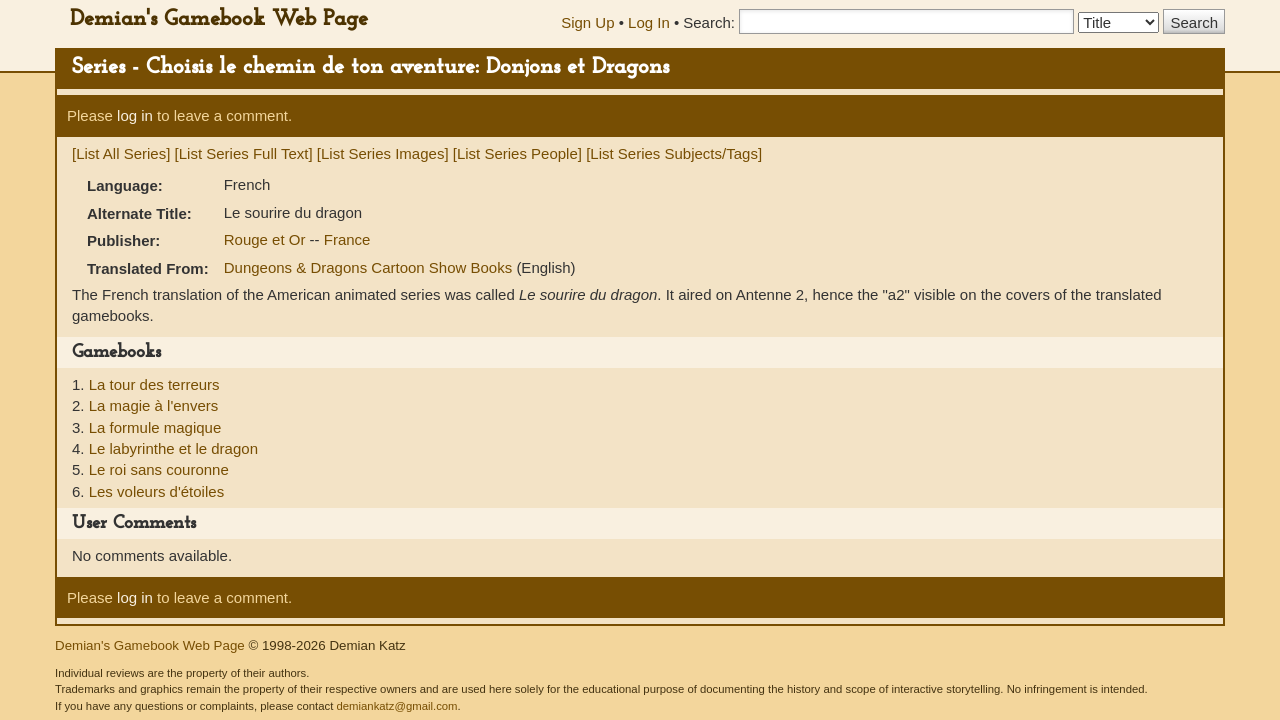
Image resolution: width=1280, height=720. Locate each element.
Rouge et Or (267, 239)
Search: (709, 22)
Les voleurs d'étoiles (156, 491)
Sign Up (587, 22)
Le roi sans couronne (159, 469)
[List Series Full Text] (244, 153)
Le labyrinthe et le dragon (173, 448)
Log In (649, 22)
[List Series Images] (383, 153)
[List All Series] (121, 153)
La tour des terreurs (154, 384)
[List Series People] (517, 153)
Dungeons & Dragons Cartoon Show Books (370, 267)
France (347, 239)
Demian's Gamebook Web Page (219, 19)
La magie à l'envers (154, 405)
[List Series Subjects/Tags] (674, 153)
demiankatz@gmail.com (396, 706)
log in (135, 115)
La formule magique (155, 427)
